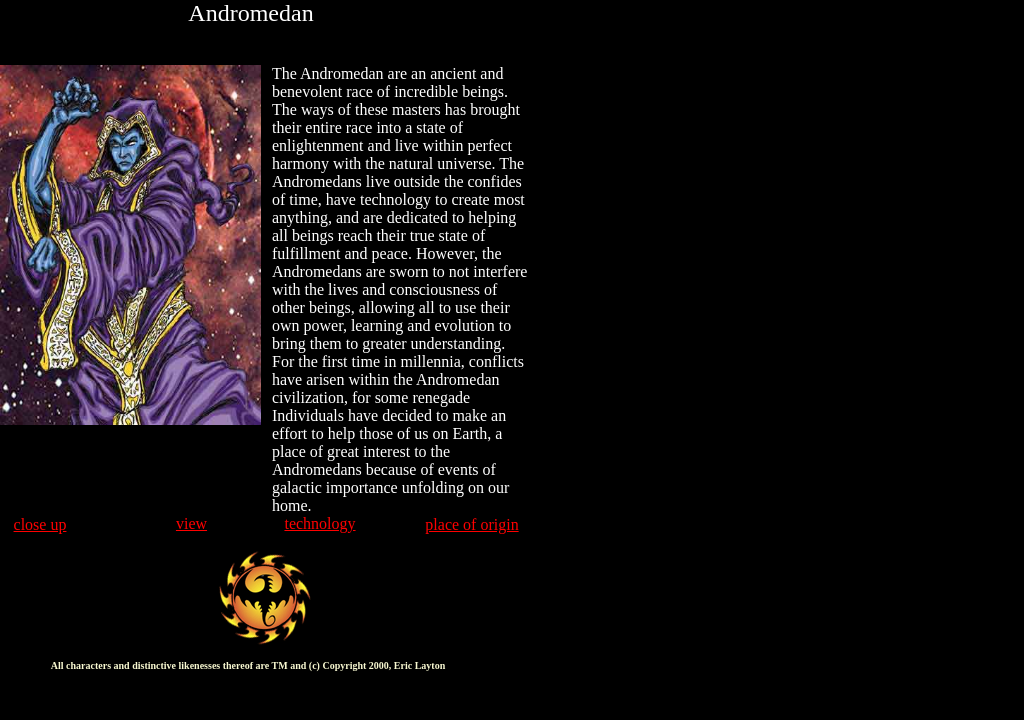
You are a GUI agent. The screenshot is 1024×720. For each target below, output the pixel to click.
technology (319, 523)
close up (40, 524)
